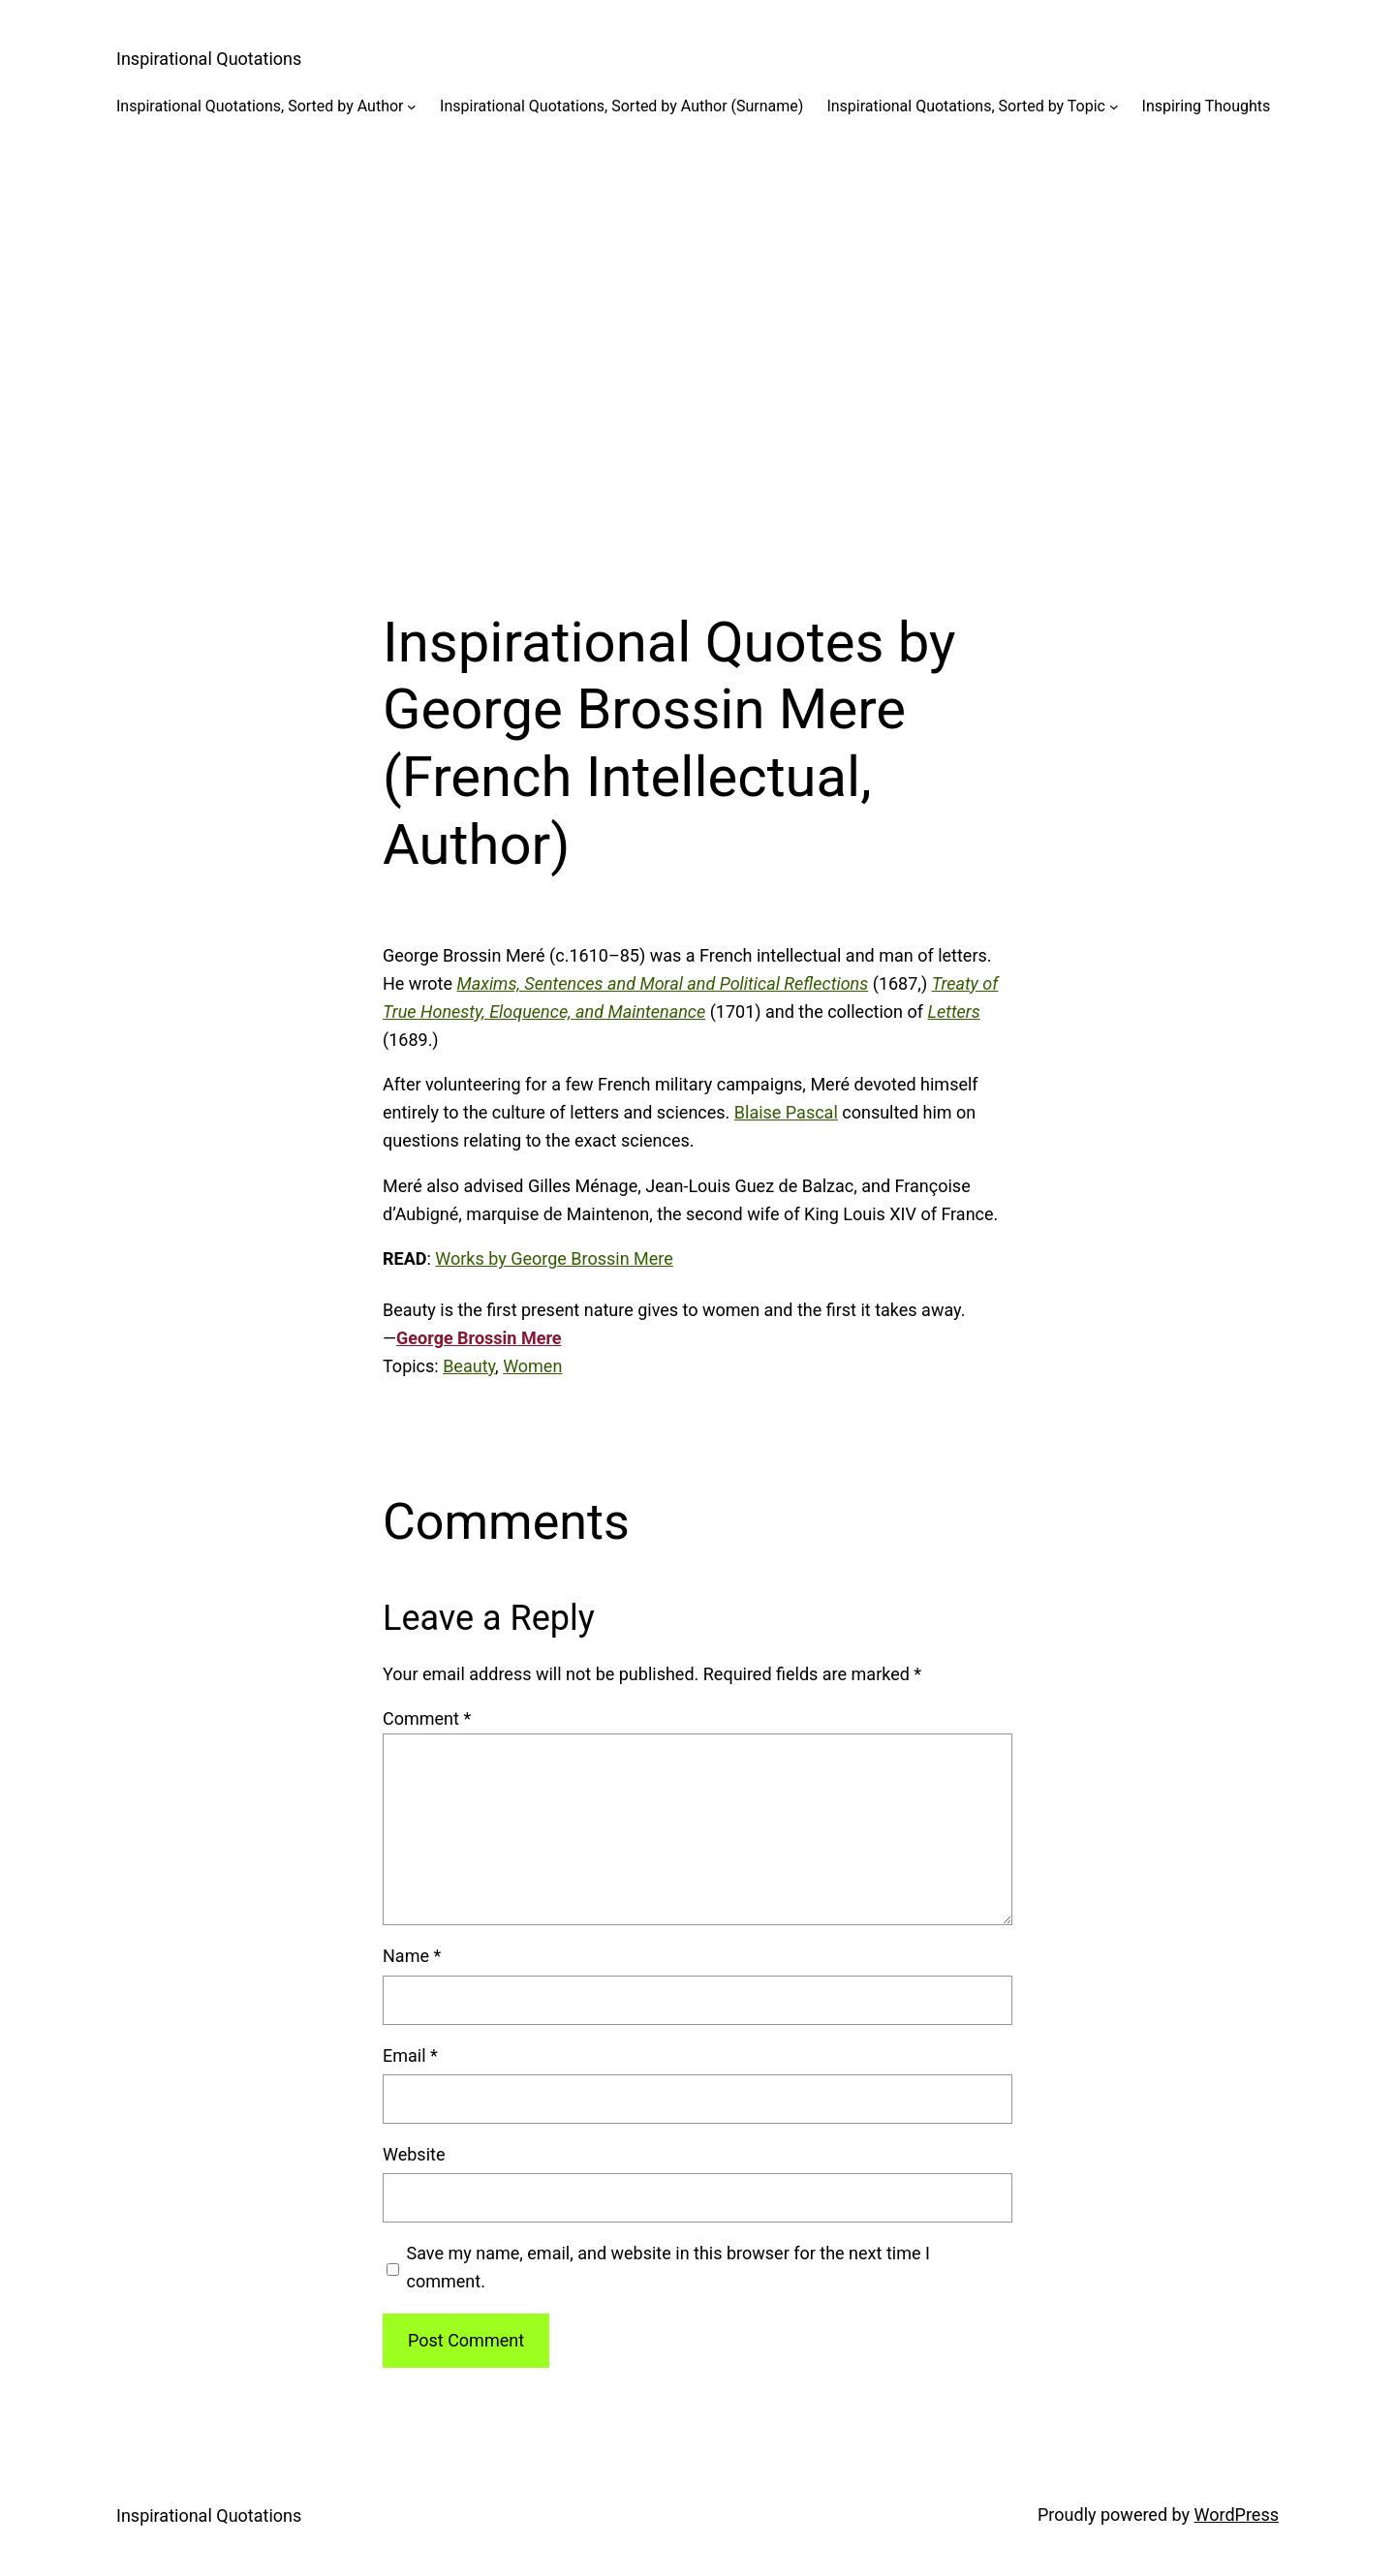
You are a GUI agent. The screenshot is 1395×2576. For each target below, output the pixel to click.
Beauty (469, 1366)
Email (410, 2055)
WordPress (1236, 2514)
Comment (427, 1718)
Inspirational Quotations (208, 58)
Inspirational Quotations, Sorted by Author (259, 106)
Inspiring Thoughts (1206, 106)
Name (412, 1956)
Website (414, 2154)
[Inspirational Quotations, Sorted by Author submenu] (412, 106)
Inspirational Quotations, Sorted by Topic (965, 106)
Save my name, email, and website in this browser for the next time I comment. (668, 2267)
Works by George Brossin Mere (554, 1258)
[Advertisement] (697, 347)
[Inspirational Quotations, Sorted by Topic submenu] (1114, 106)
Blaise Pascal (786, 1112)
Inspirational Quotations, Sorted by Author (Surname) (621, 106)
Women (532, 1366)
